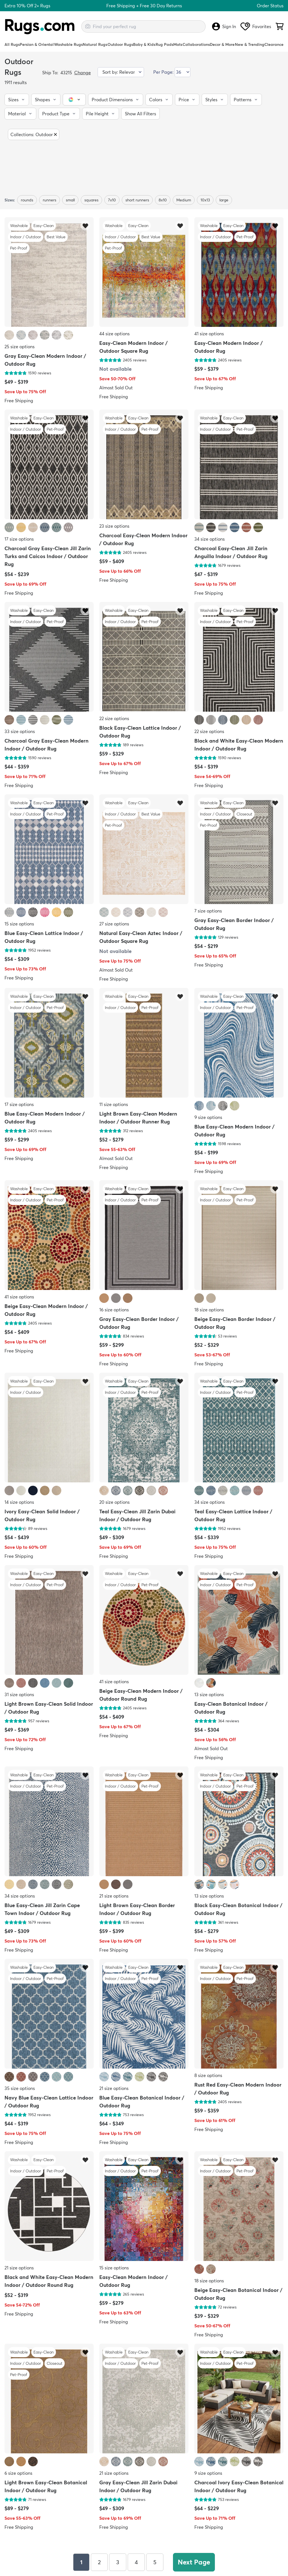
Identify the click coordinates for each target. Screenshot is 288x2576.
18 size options (209, 1309)
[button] (16, 99)
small (70, 200)
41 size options (209, 333)
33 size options (19, 731)
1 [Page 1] (81, 2562)
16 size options (114, 1309)
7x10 (112, 200)
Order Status (270, 5)
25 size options (19, 346)
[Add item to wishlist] (85, 225)
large (223, 200)
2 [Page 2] (99, 2562)
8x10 (163, 200)
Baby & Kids (144, 44)
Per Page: (163, 72)
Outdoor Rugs (120, 44)
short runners (137, 200)
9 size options (208, 1117)
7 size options (208, 911)
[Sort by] (121, 72)
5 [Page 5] (154, 2562)
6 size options (18, 2473)
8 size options (208, 2075)
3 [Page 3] (117, 2562)
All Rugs (12, 44)
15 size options (19, 924)
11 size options (113, 1104)
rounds (27, 200)
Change (82, 72)
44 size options (114, 333)
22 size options (114, 718)
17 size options (19, 539)
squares (91, 200)
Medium (183, 200)
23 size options (114, 526)
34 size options (209, 539)
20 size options (114, 1502)
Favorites (255, 26)
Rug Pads (164, 44)
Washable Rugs (68, 44)
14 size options (19, 1502)
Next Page (194, 2562)
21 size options (114, 1896)
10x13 (205, 200)
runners (49, 200)
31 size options (19, 1694)
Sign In (224, 26)
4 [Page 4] (136, 2562)
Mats (177, 44)
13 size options (209, 1694)
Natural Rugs (95, 44)
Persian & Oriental (37, 44)
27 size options (114, 924)
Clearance (274, 44)
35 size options (19, 2088)
